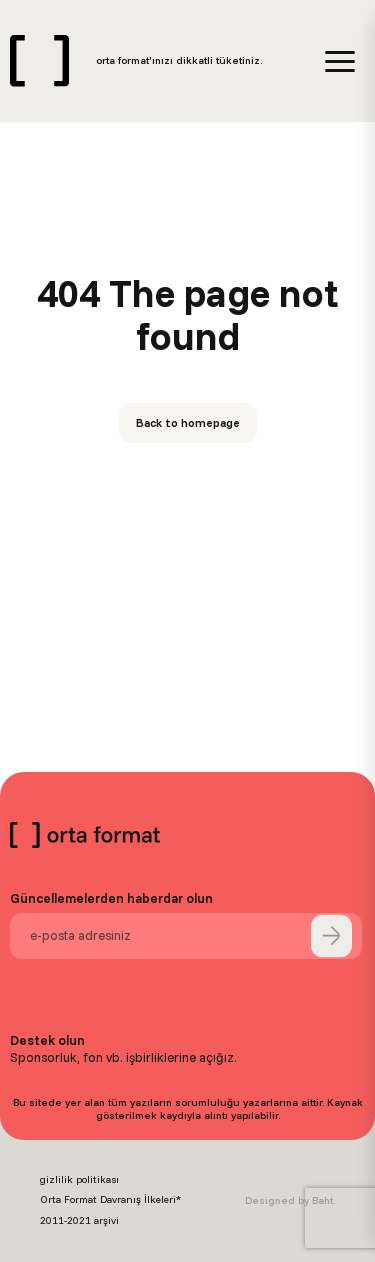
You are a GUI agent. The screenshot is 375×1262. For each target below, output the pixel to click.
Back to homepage (188, 422)
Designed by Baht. (290, 1200)
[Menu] (340, 61)
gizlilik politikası (79, 1179)
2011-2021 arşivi (79, 1220)
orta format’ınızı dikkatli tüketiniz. (179, 60)
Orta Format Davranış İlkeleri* (110, 1199)
